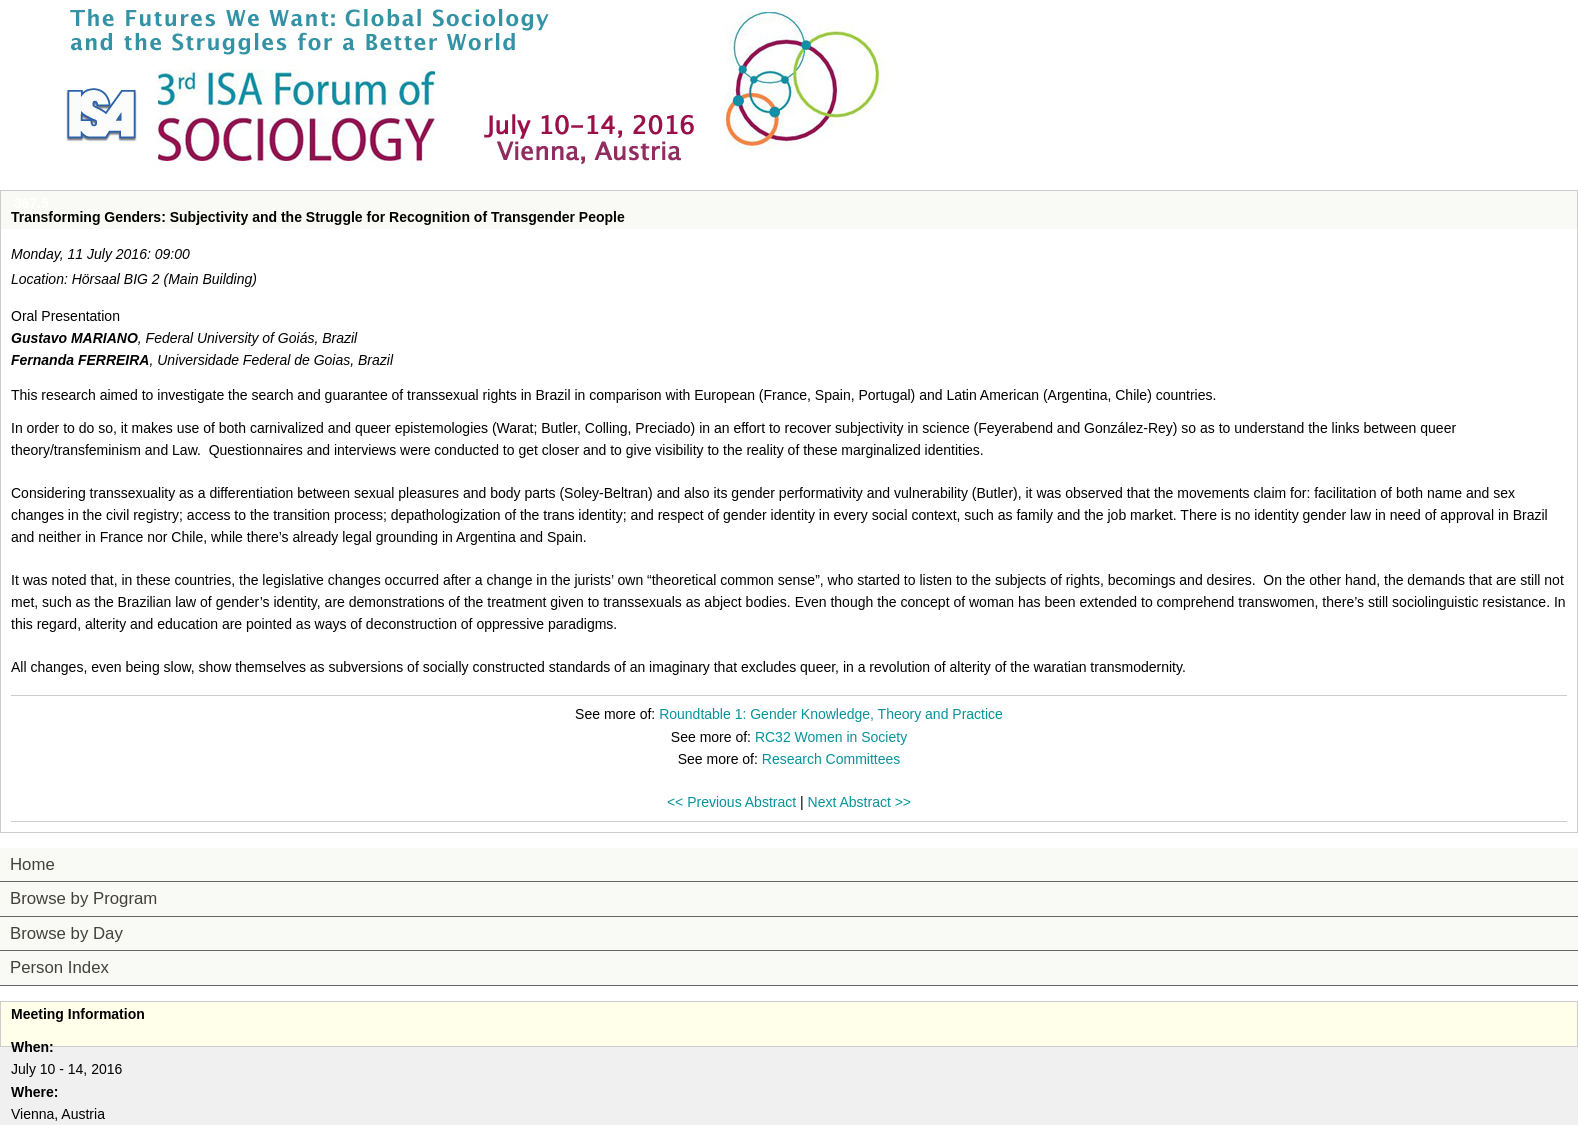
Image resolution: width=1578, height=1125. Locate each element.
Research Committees (831, 759)
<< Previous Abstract (731, 802)
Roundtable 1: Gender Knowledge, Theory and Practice (831, 714)
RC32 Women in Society (831, 737)
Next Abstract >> (860, 802)
